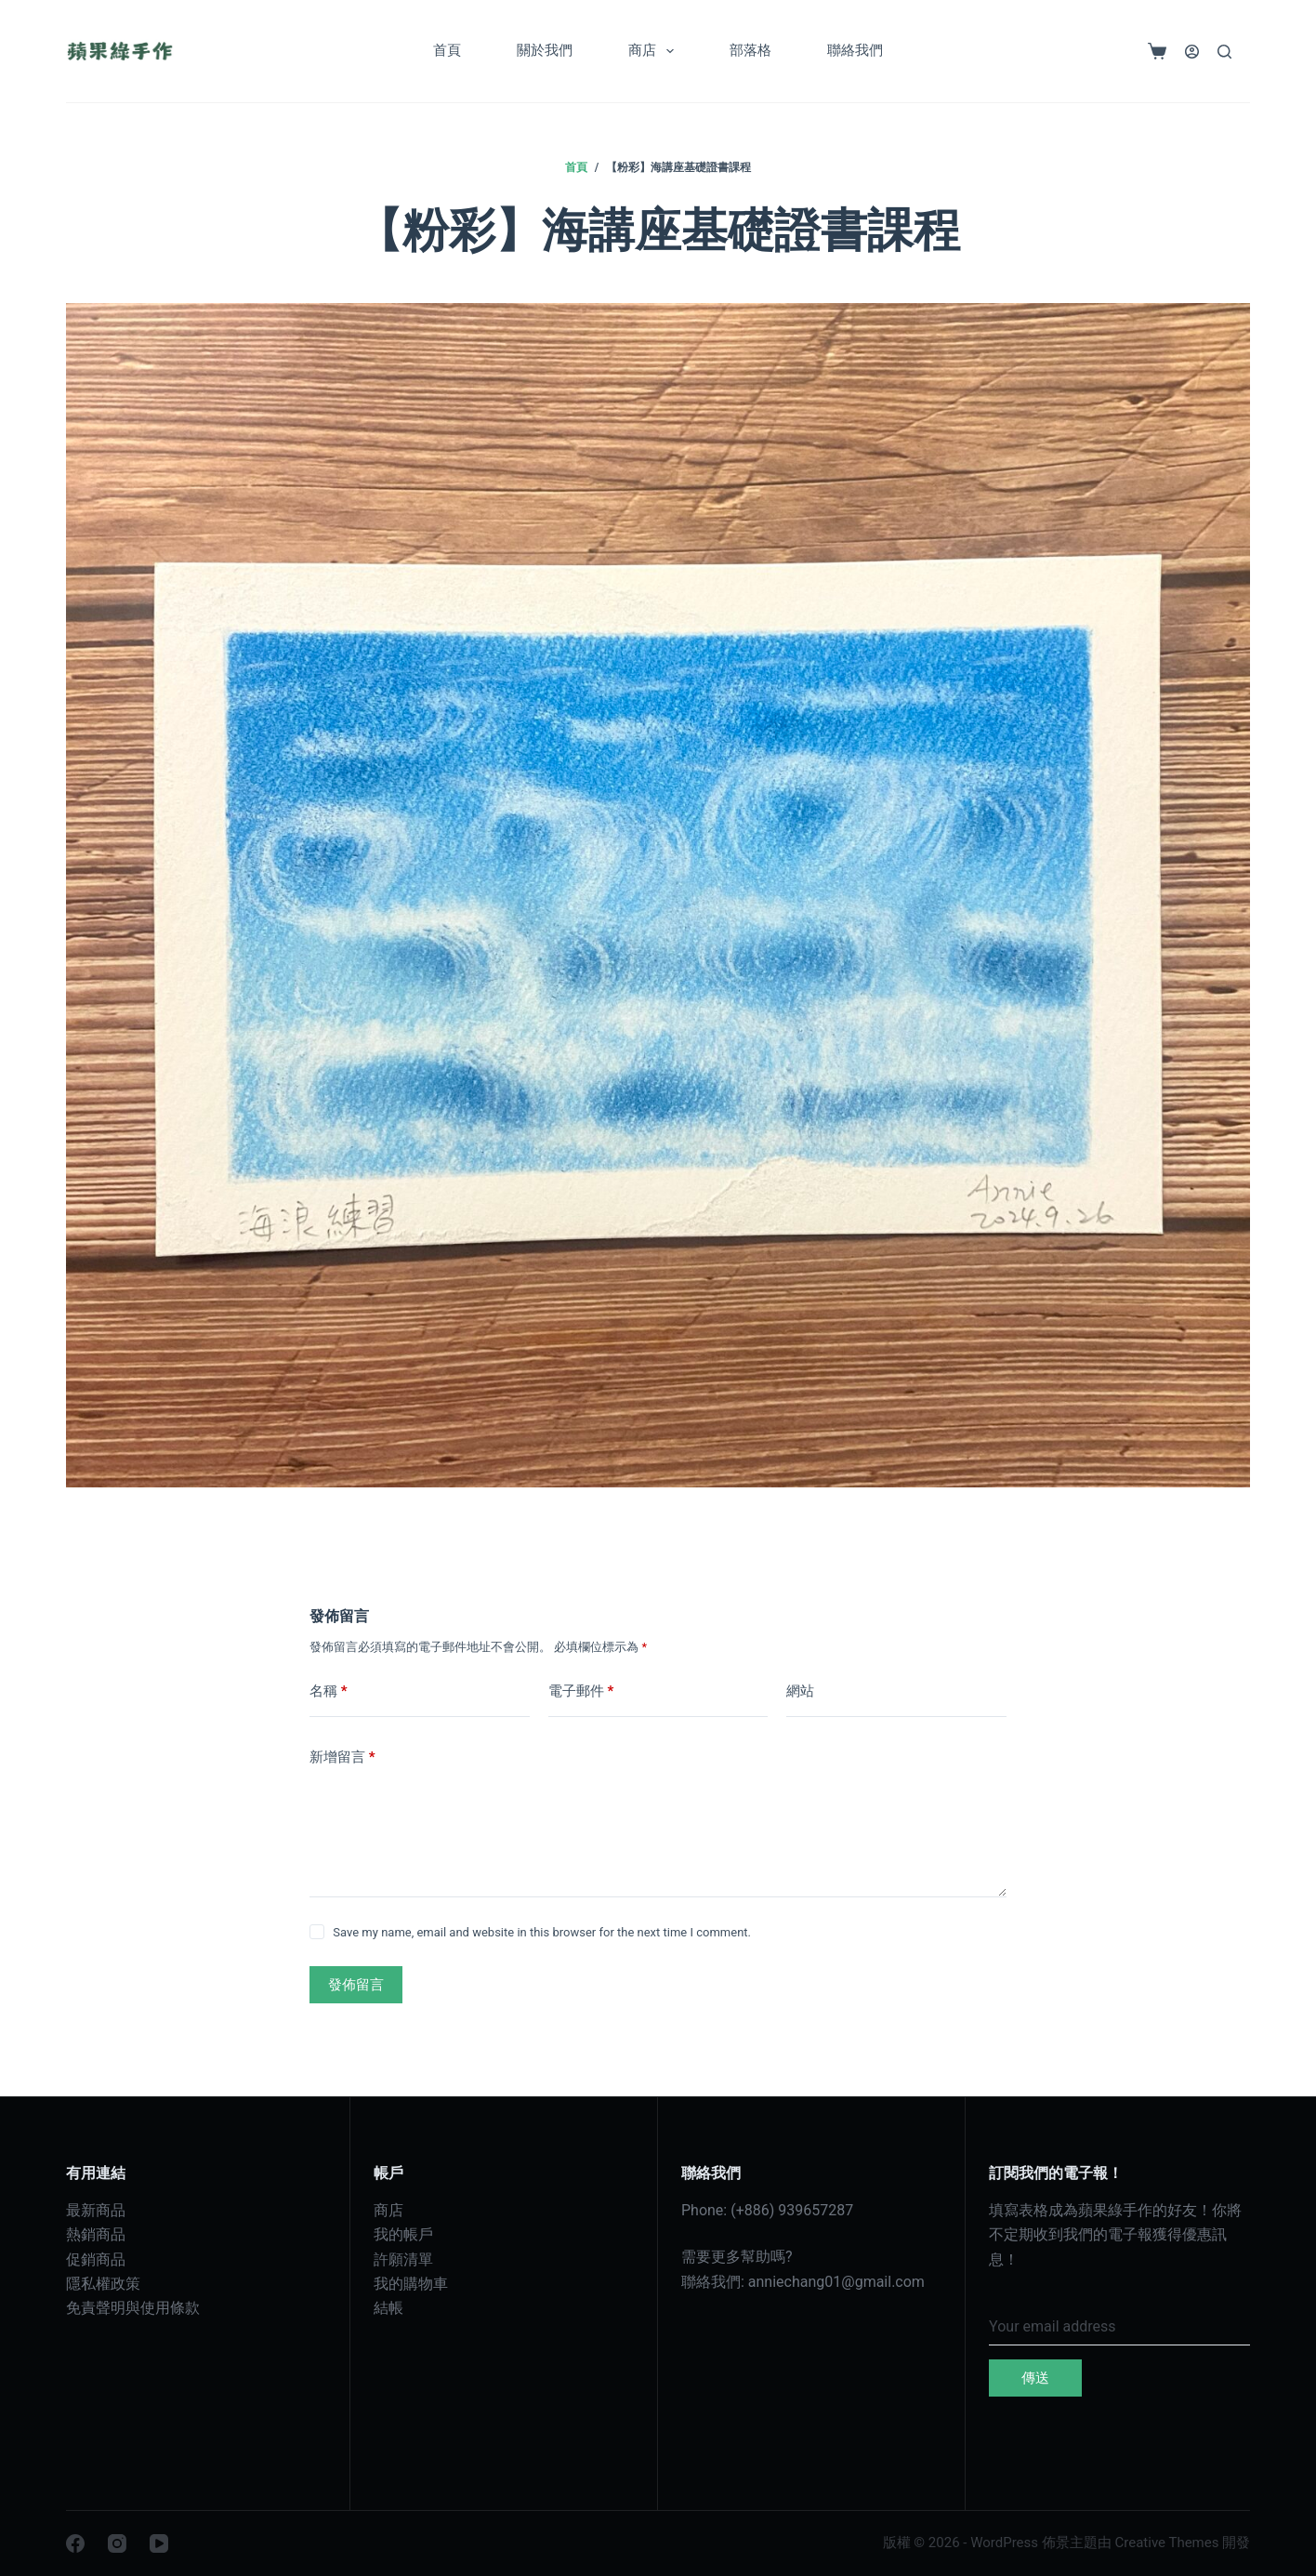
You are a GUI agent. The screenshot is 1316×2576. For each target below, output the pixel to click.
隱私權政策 (103, 2283)
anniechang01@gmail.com (836, 2282)
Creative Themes (1167, 2542)
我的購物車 (411, 2283)
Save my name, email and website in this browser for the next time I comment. (542, 1932)
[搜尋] (1224, 52)
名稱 (328, 1691)
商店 (654, 51)
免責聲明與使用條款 (133, 2308)
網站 (800, 1691)
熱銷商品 (95, 2234)
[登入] (1192, 52)
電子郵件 (581, 1691)
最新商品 (95, 2210)
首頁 (447, 50)
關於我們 (544, 50)
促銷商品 (95, 2259)
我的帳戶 (403, 2234)
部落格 (750, 50)
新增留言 (342, 1757)
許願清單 (403, 2259)
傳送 (1035, 2378)
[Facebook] (75, 2543)
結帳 (388, 2308)
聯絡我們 (855, 50)
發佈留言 (356, 1984)
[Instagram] (117, 2543)
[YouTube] (159, 2543)
